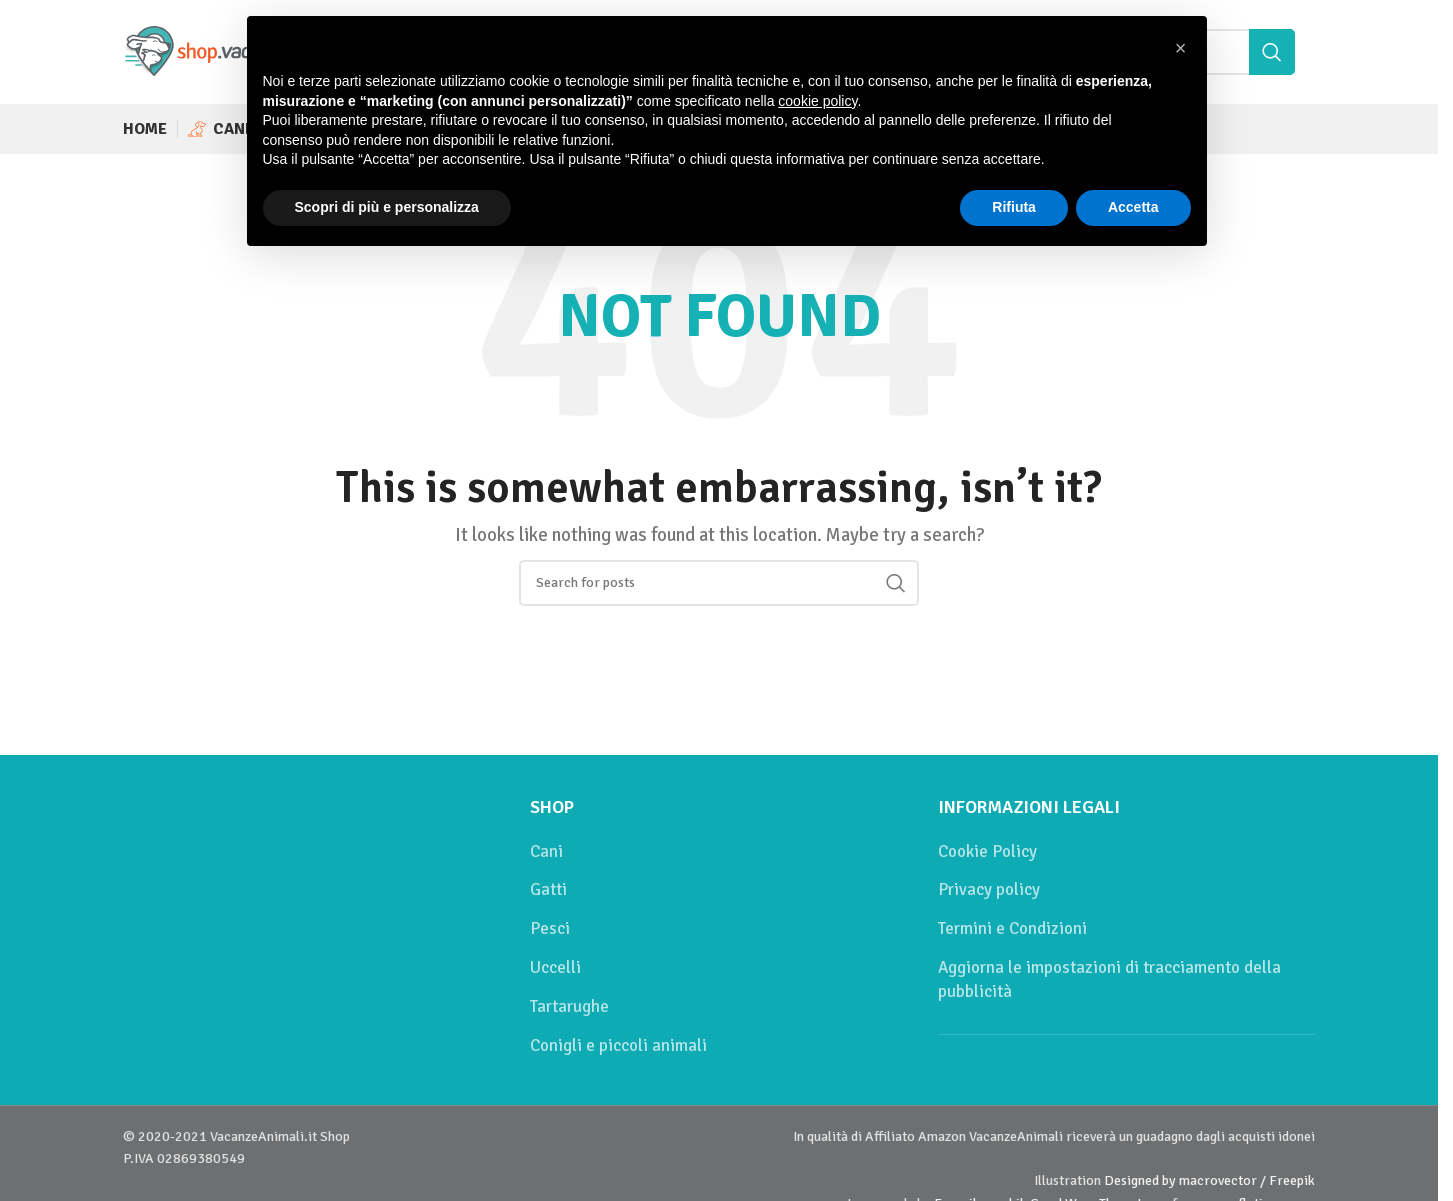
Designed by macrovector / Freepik (1209, 1180)
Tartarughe (569, 1006)
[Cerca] (719, 583)
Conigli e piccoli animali (618, 1045)
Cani (546, 851)
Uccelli (555, 967)
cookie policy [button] (817, 101)
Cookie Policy (987, 851)
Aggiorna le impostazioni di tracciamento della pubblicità (1109, 979)
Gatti (548, 889)
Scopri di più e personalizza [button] (387, 207)
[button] (1181, 48)
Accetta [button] (1133, 207)
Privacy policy (989, 889)
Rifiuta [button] (1014, 207)
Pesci (550, 928)
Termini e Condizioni (1012, 928)
